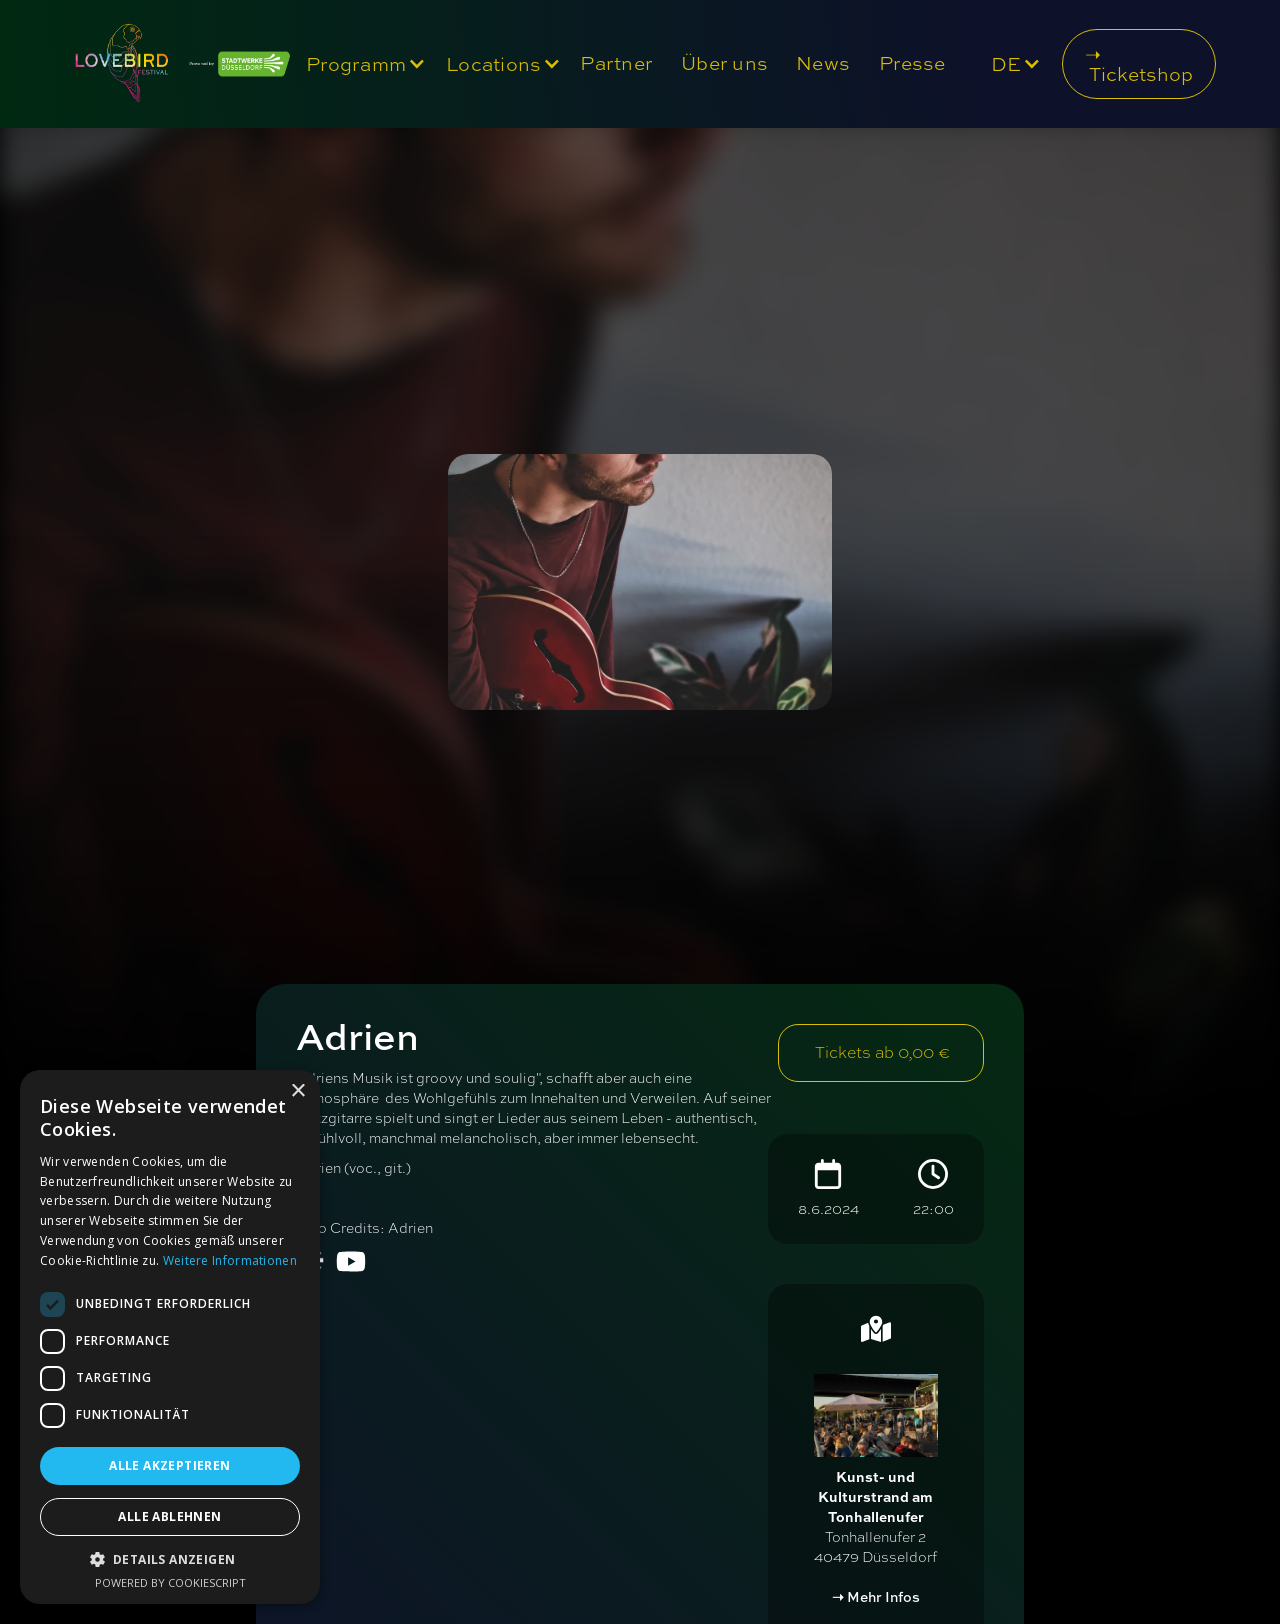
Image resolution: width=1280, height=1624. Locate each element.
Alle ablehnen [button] (169, 1516)
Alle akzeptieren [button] (169, 1465)
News (823, 63)
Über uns (724, 63)
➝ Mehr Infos (876, 1596)
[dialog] (170, 1337)
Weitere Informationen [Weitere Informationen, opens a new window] (230, 1260)
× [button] (297, 1091)
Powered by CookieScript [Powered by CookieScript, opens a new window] (170, 1582)
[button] (361, 64)
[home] (177, 64)
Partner (616, 63)
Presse (912, 63)
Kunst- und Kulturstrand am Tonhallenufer (875, 1496)
